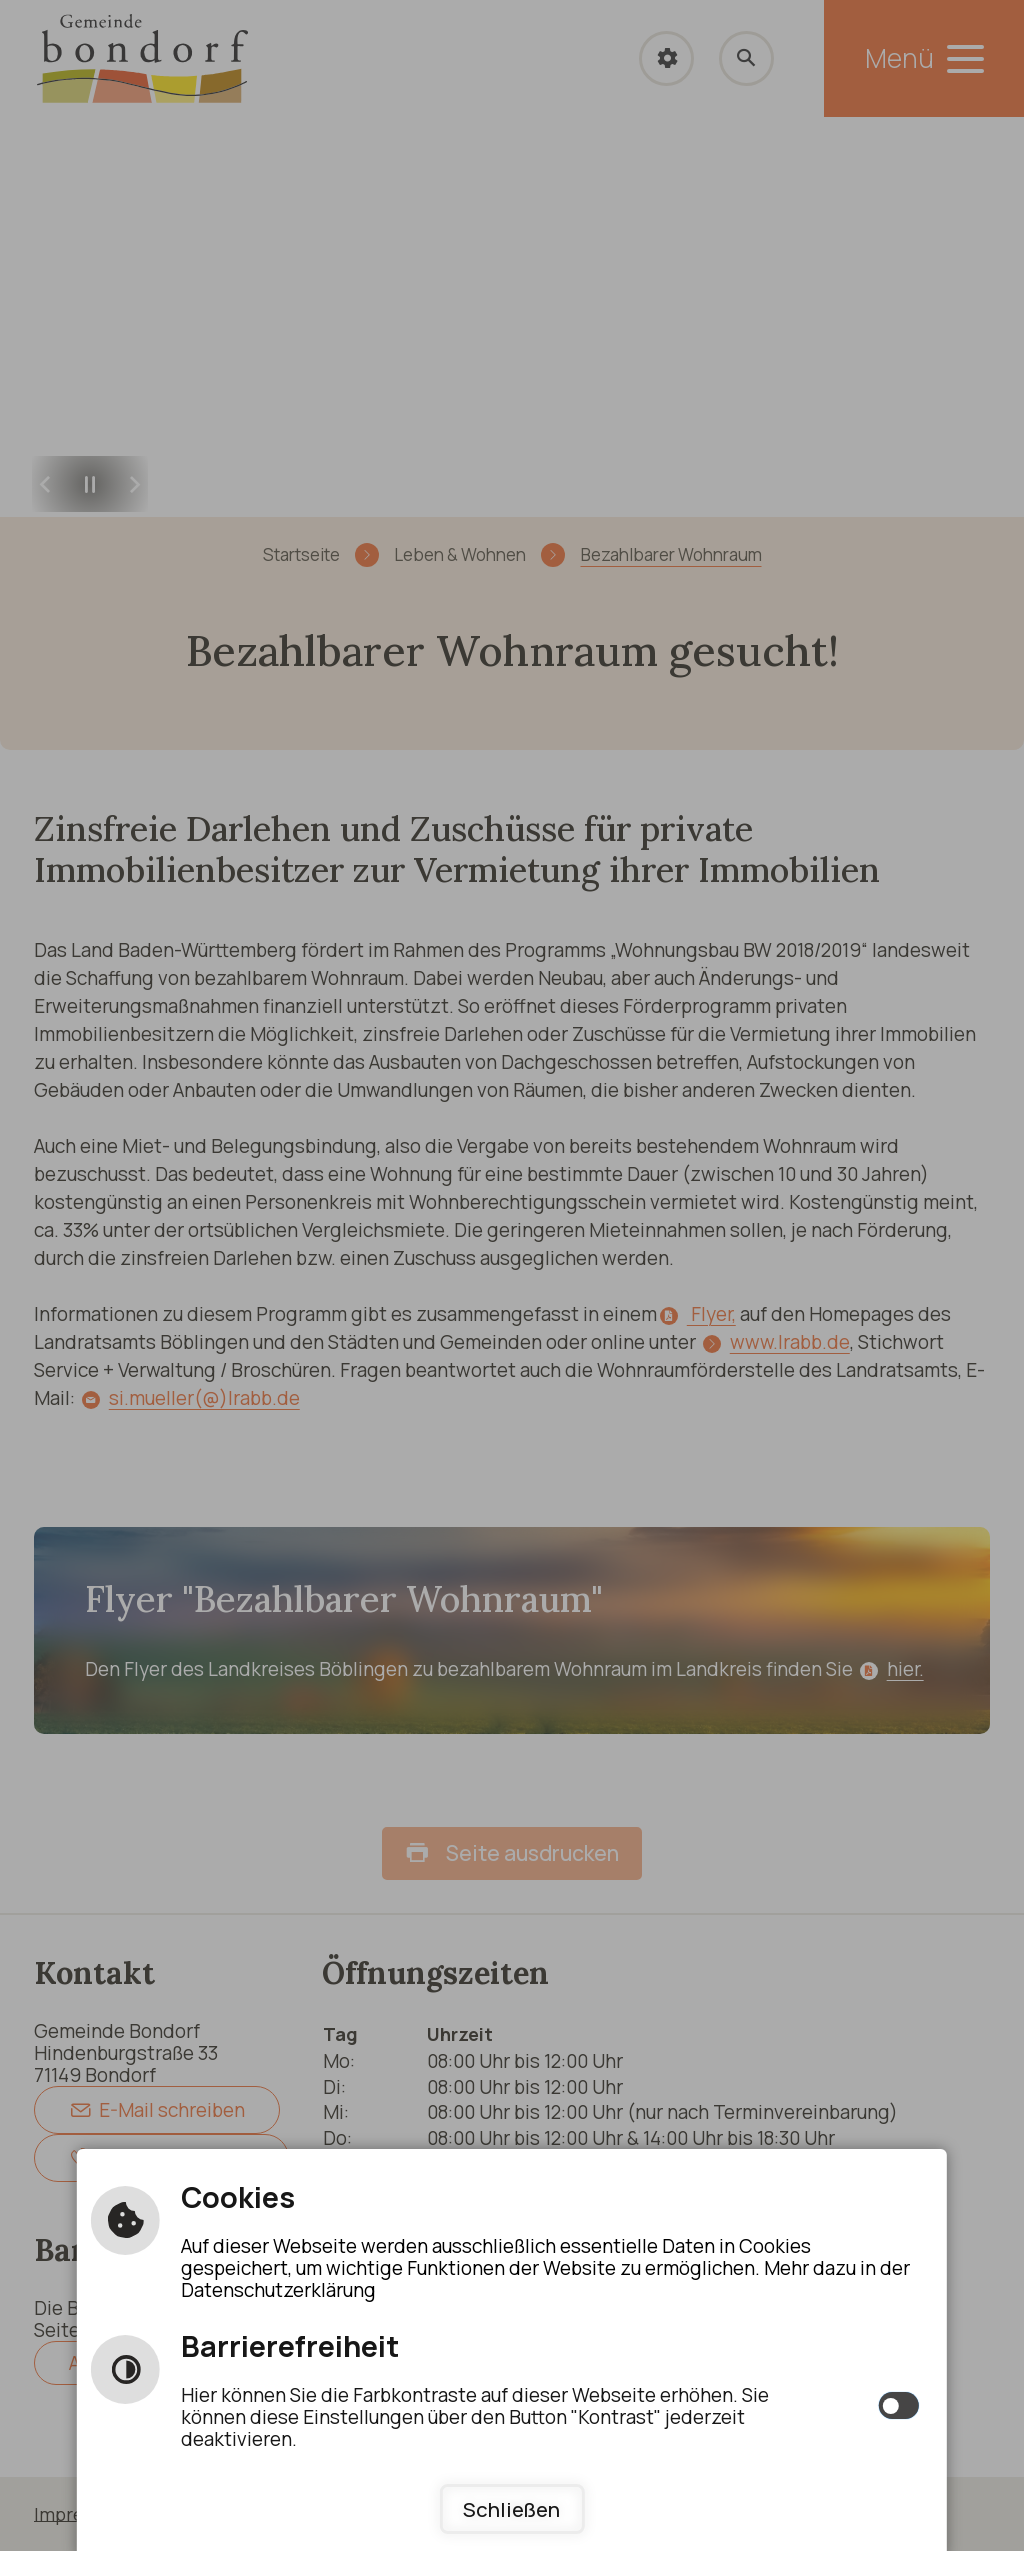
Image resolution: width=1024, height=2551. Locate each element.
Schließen (511, 2509)
